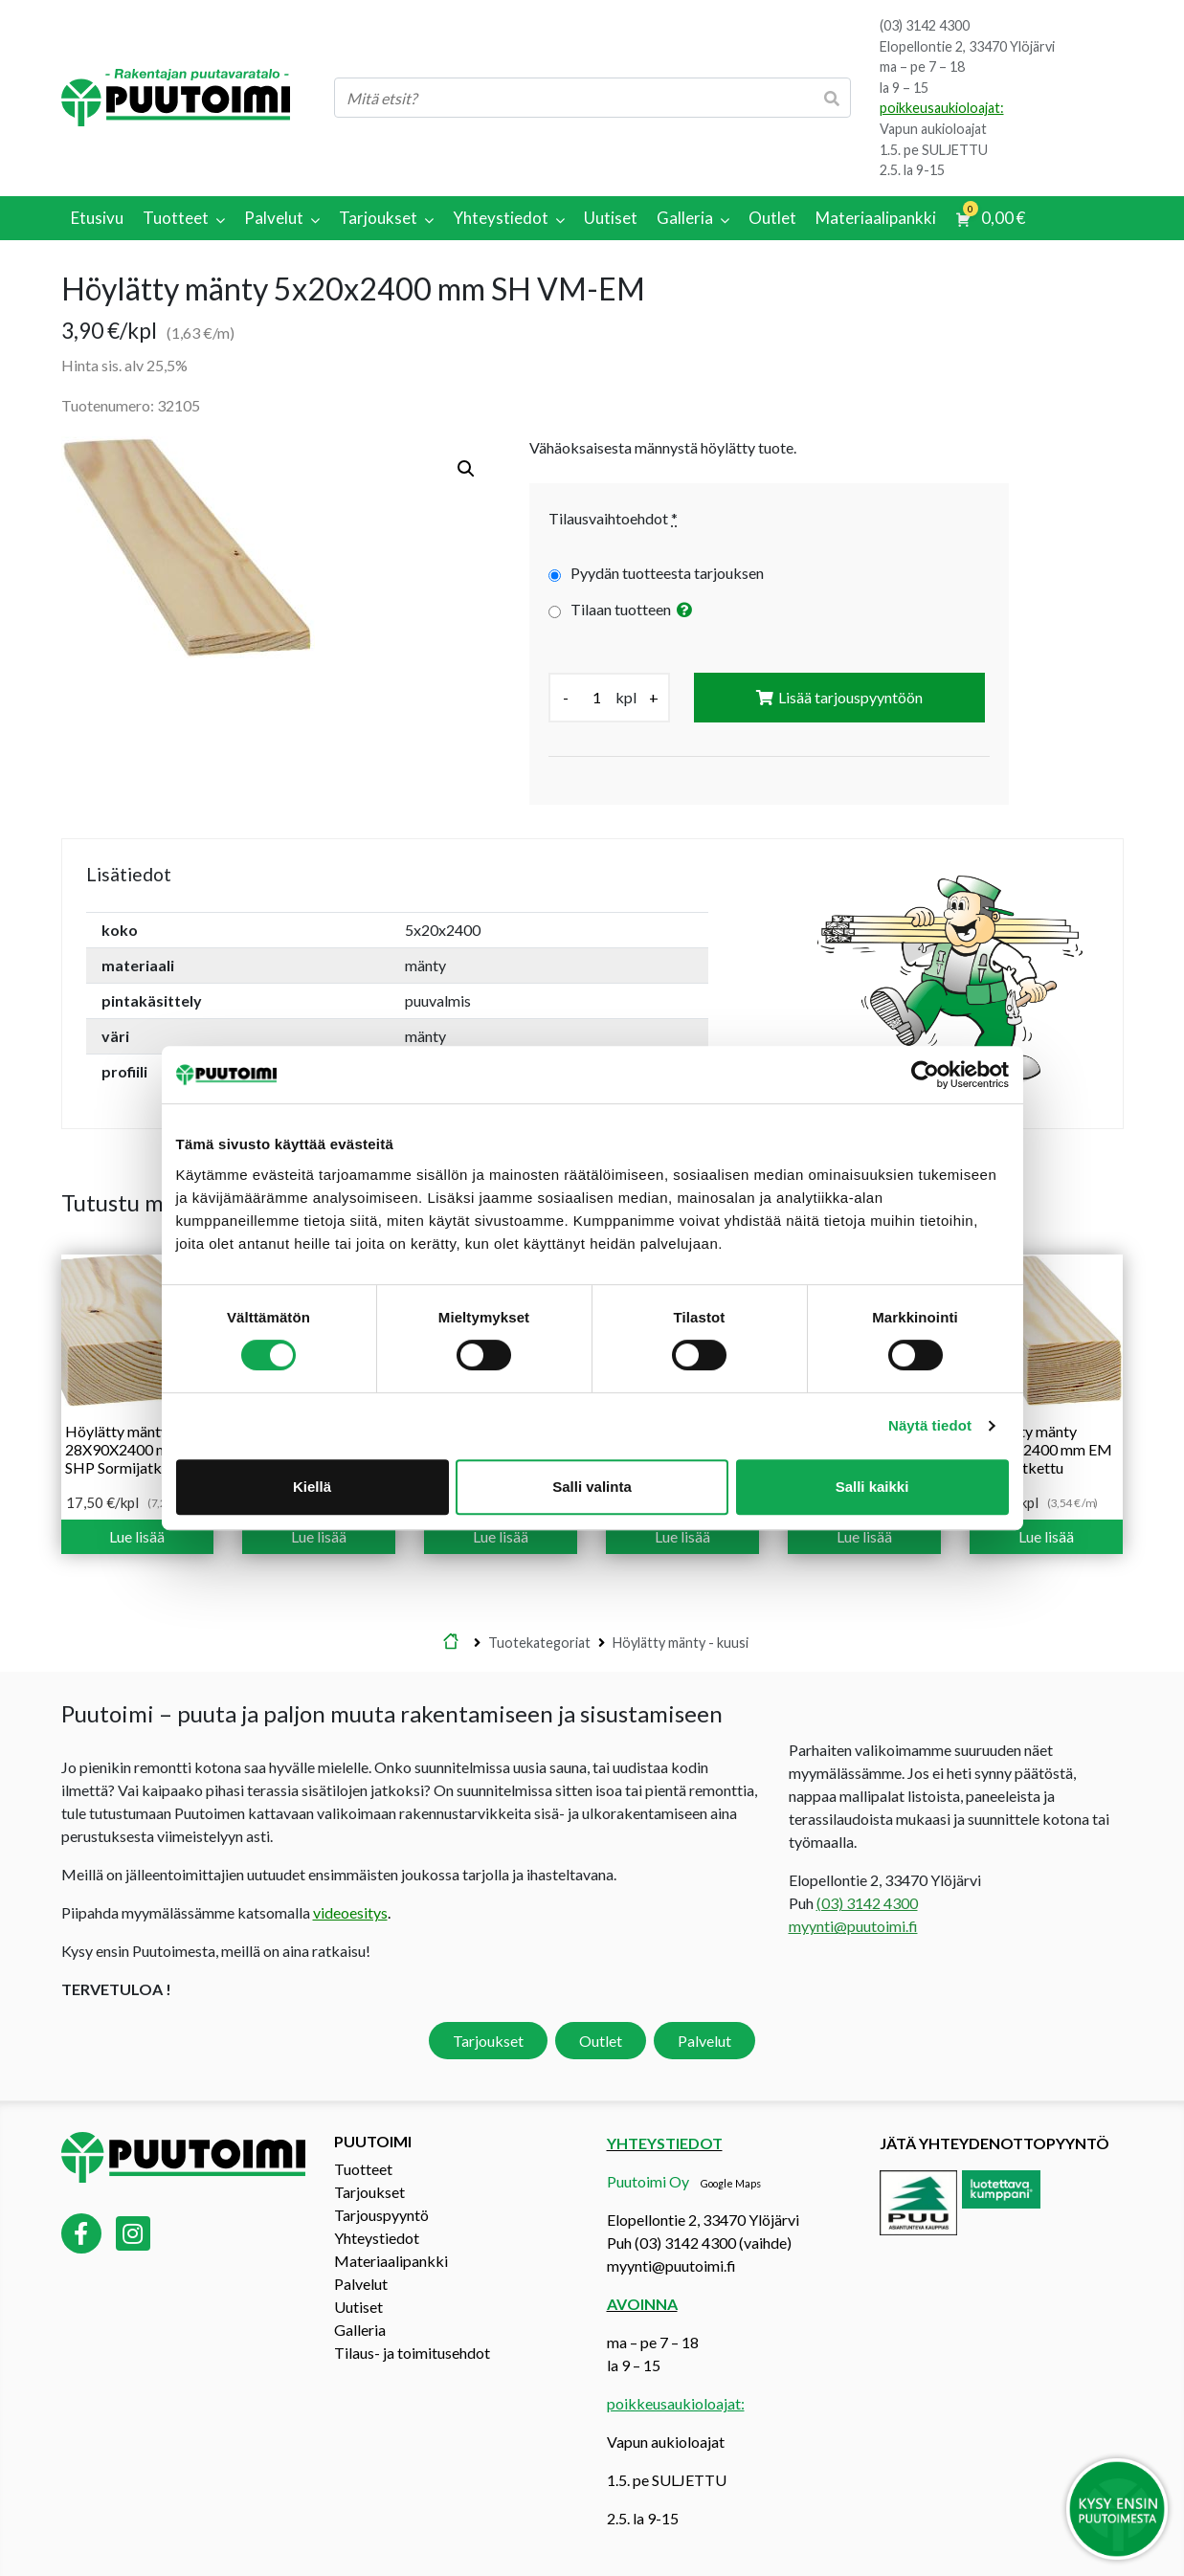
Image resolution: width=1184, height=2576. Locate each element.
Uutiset (358, 2307)
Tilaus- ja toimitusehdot (412, 2352)
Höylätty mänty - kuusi (680, 1642)
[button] (466, 469)
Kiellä (312, 1486)
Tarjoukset (488, 2041)
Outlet (600, 2041)
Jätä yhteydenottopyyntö (994, 2143)
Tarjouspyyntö (381, 2215)
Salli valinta (592, 1486)
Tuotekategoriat (539, 1642)
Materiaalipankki (391, 2261)
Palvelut (704, 2041)
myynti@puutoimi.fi (853, 1926)
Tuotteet (363, 2169)
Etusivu (451, 1643)
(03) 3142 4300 (925, 25)
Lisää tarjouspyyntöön (850, 697)
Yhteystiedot (376, 2238)
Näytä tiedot (930, 1425)
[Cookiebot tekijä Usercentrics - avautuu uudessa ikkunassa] (925, 1074)
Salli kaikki (872, 1486)
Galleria (360, 2330)
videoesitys (350, 1912)
